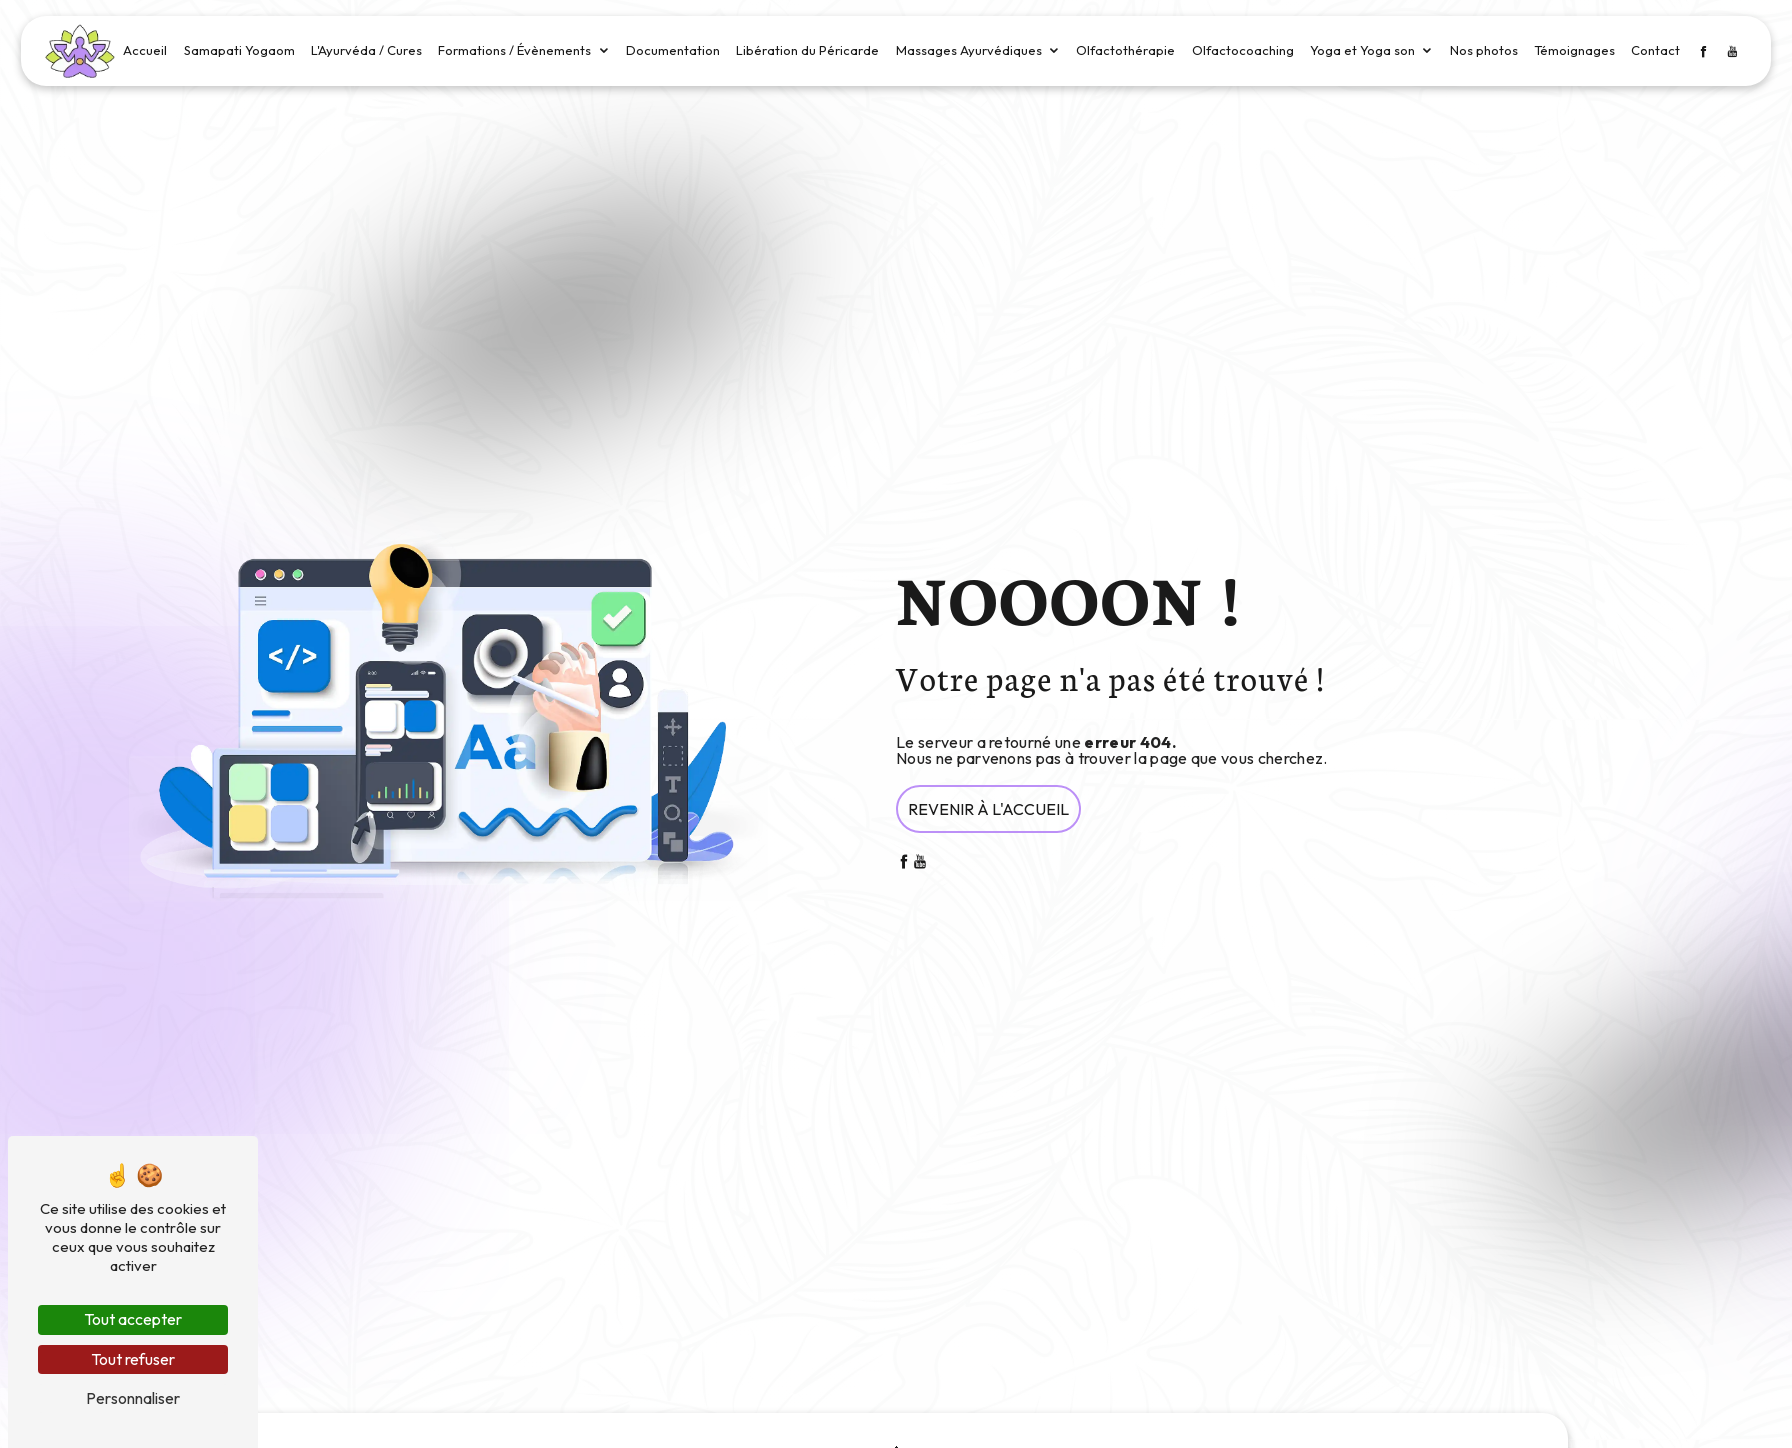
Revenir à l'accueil (988, 809)
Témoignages (1574, 50)
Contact (1655, 50)
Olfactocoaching (1243, 50)
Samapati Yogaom (239, 50)
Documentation (673, 50)
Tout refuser (133, 1359)
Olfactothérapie (1125, 50)
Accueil (145, 50)
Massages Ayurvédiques (969, 50)
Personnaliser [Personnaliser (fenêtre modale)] (133, 1398)
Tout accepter (133, 1319)
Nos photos (1484, 50)
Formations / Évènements (514, 50)
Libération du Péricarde (807, 50)
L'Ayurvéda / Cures (366, 50)
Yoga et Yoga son (1362, 50)
